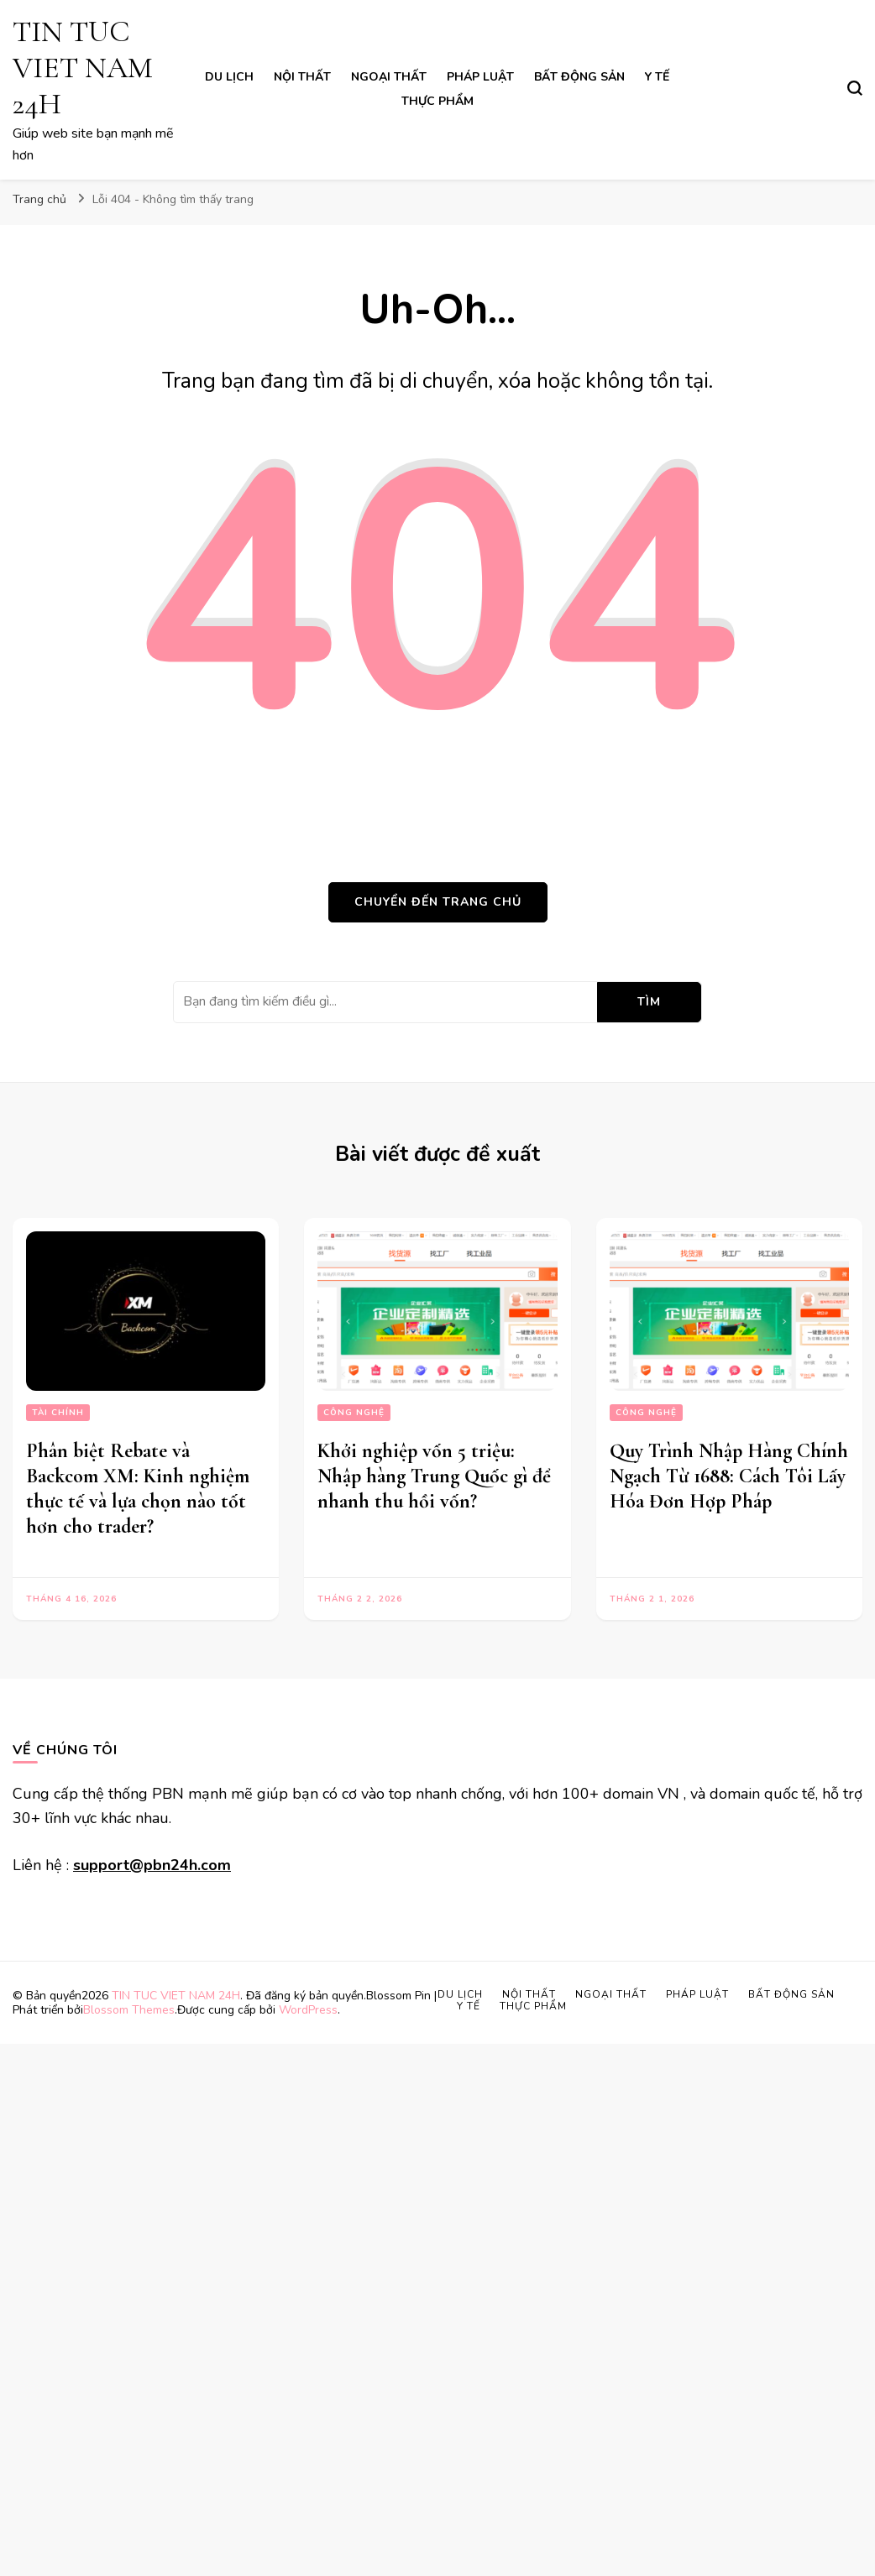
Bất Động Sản (579, 77)
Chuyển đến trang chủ (437, 902)
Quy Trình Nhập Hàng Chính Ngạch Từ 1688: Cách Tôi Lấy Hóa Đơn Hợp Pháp (729, 1476)
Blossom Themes (129, 2010)
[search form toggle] (854, 88)
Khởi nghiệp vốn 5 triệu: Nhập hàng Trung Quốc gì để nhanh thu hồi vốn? (434, 1476)
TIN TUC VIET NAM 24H (83, 67)
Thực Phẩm (437, 101)
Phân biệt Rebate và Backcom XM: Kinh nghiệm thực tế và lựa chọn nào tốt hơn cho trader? (137, 1489)
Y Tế (657, 77)
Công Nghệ (354, 1413)
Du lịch (229, 77)
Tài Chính (58, 1413)
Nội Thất (302, 77)
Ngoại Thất (389, 77)
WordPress (308, 2010)
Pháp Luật (480, 77)
